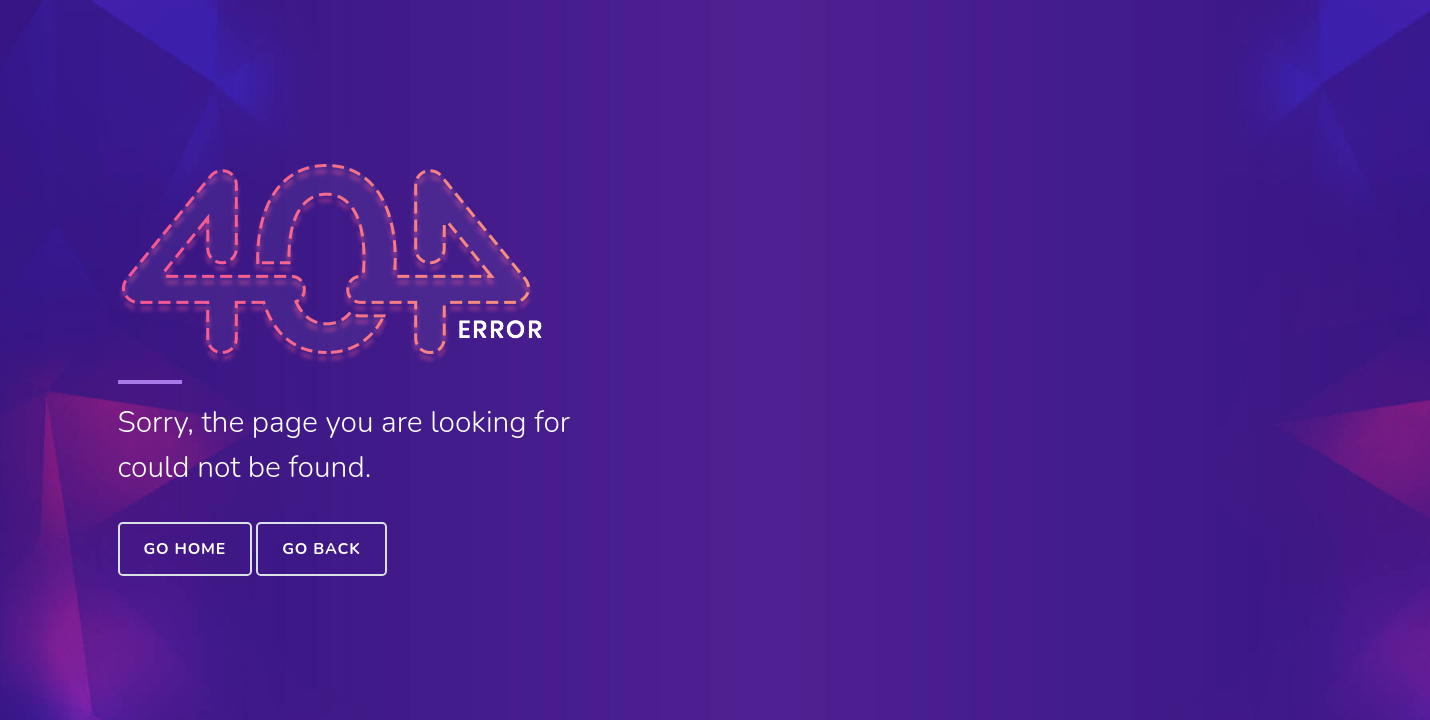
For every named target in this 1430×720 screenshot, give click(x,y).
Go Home (185, 549)
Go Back (321, 549)
